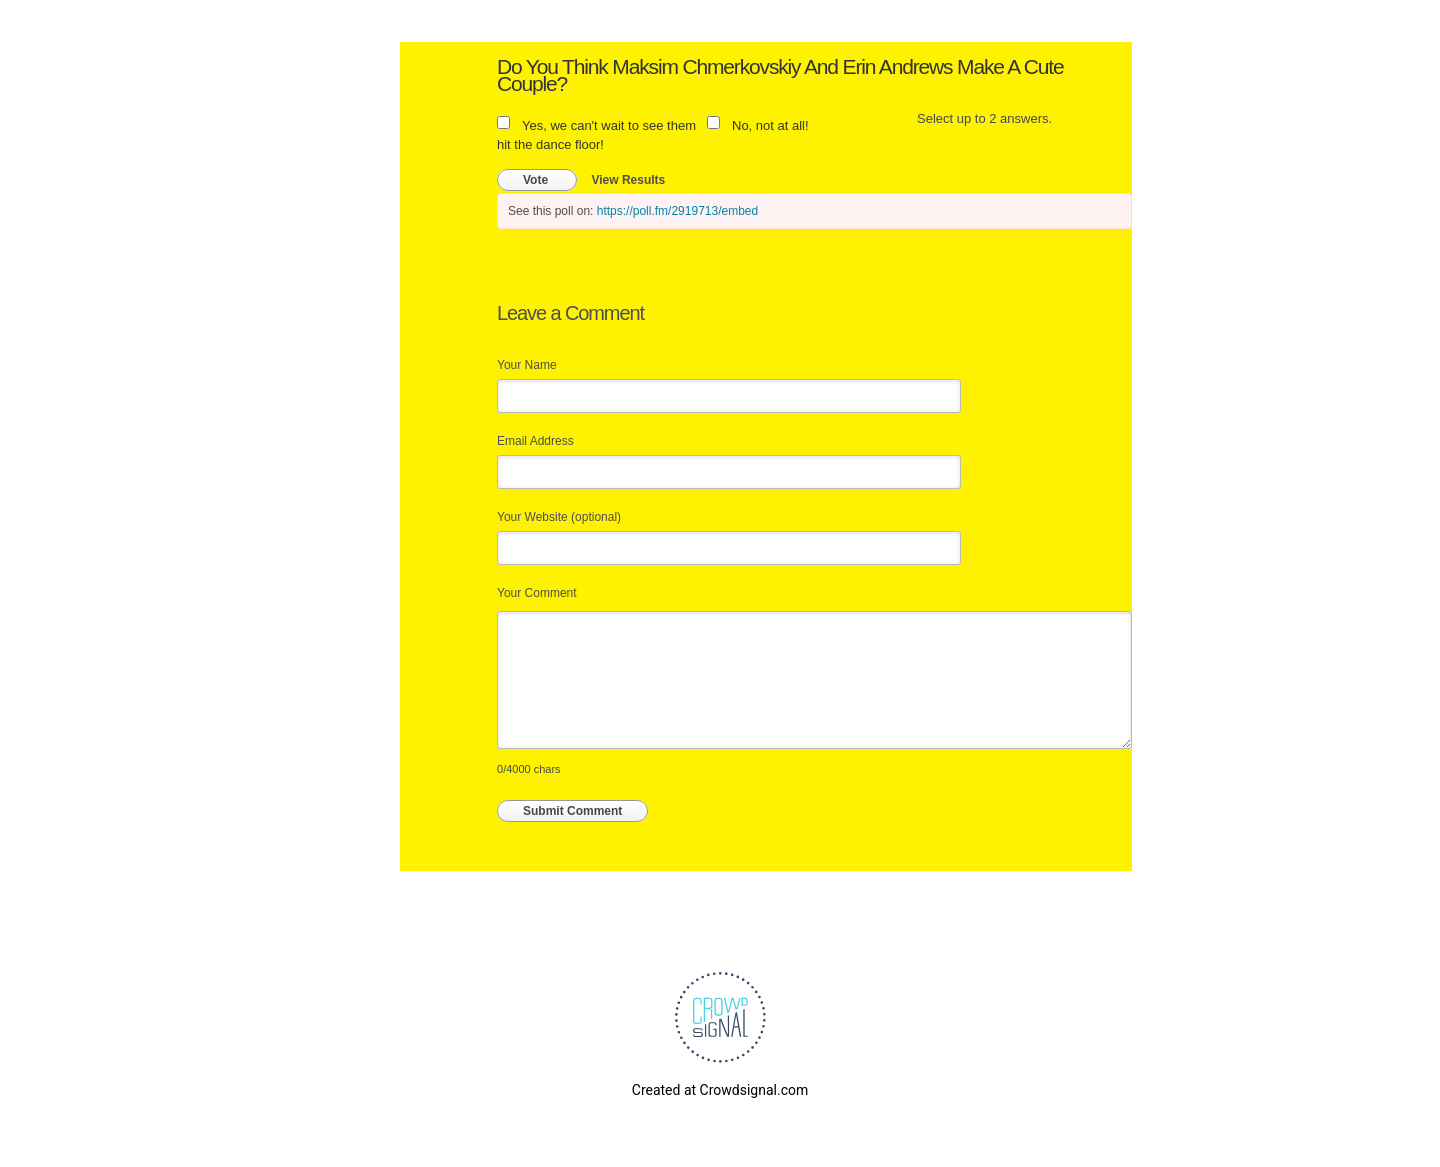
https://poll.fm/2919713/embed (677, 211)
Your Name (527, 365)
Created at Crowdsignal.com (720, 1090)
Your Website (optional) (559, 517)
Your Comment (537, 593)
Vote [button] (537, 180)
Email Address (535, 441)
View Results (628, 180)
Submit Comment (572, 811)
